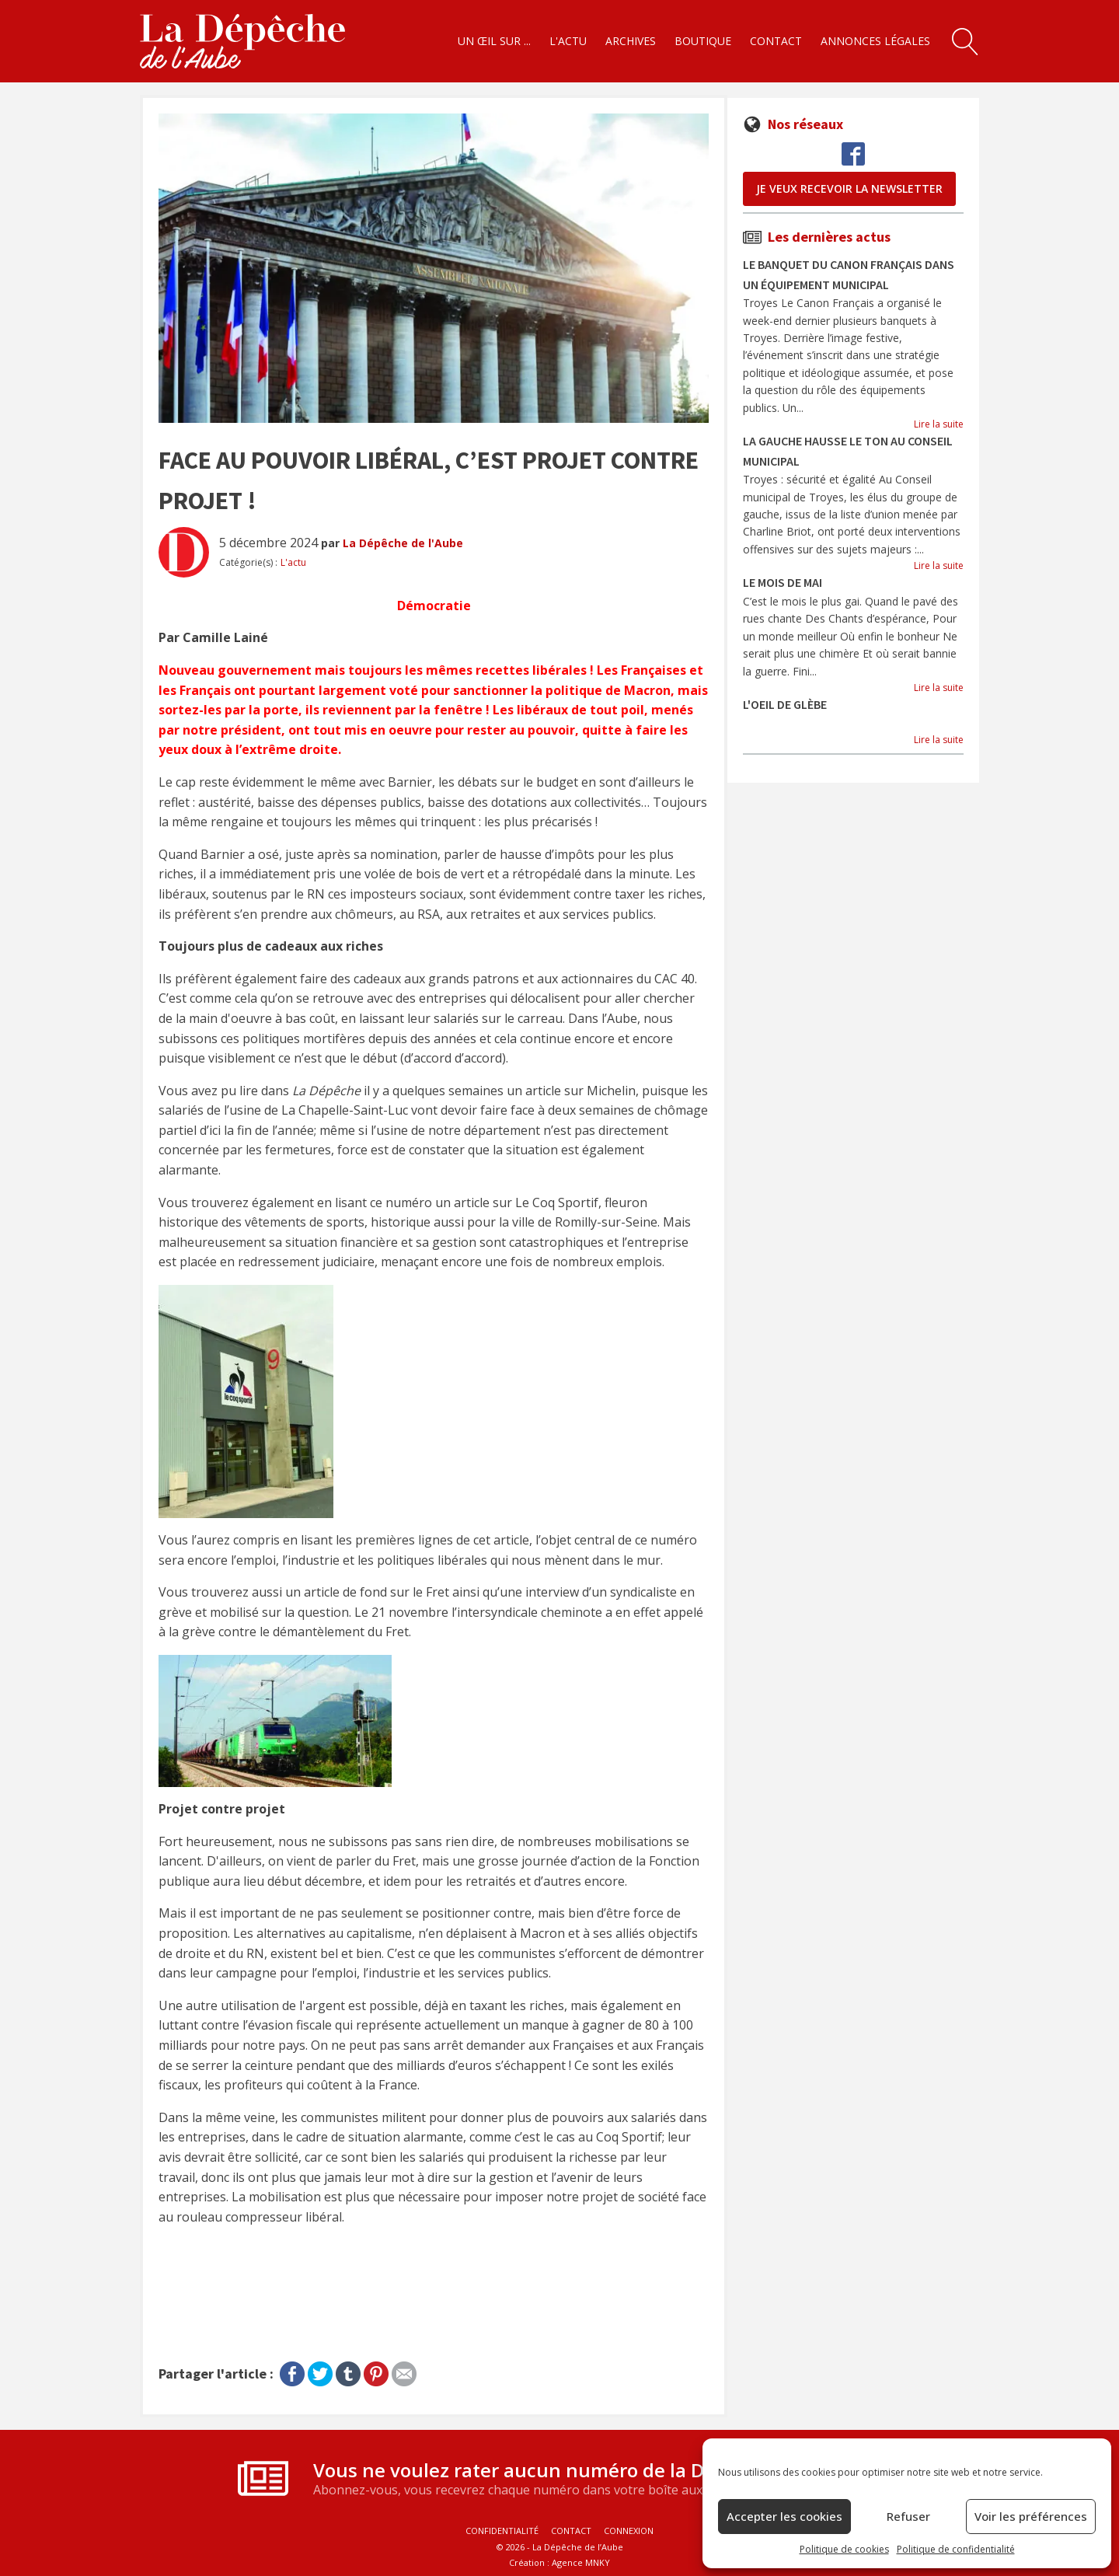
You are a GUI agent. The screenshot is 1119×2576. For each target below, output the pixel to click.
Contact (776, 40)
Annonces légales (875, 40)
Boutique (703, 40)
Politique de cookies (844, 2549)
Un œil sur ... (494, 40)
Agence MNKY (581, 2562)
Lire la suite (939, 424)
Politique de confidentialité (956, 2549)
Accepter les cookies (784, 2516)
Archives (630, 40)
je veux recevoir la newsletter (849, 188)
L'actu (568, 40)
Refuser (908, 2516)
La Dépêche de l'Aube (403, 543)
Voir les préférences (1030, 2516)
